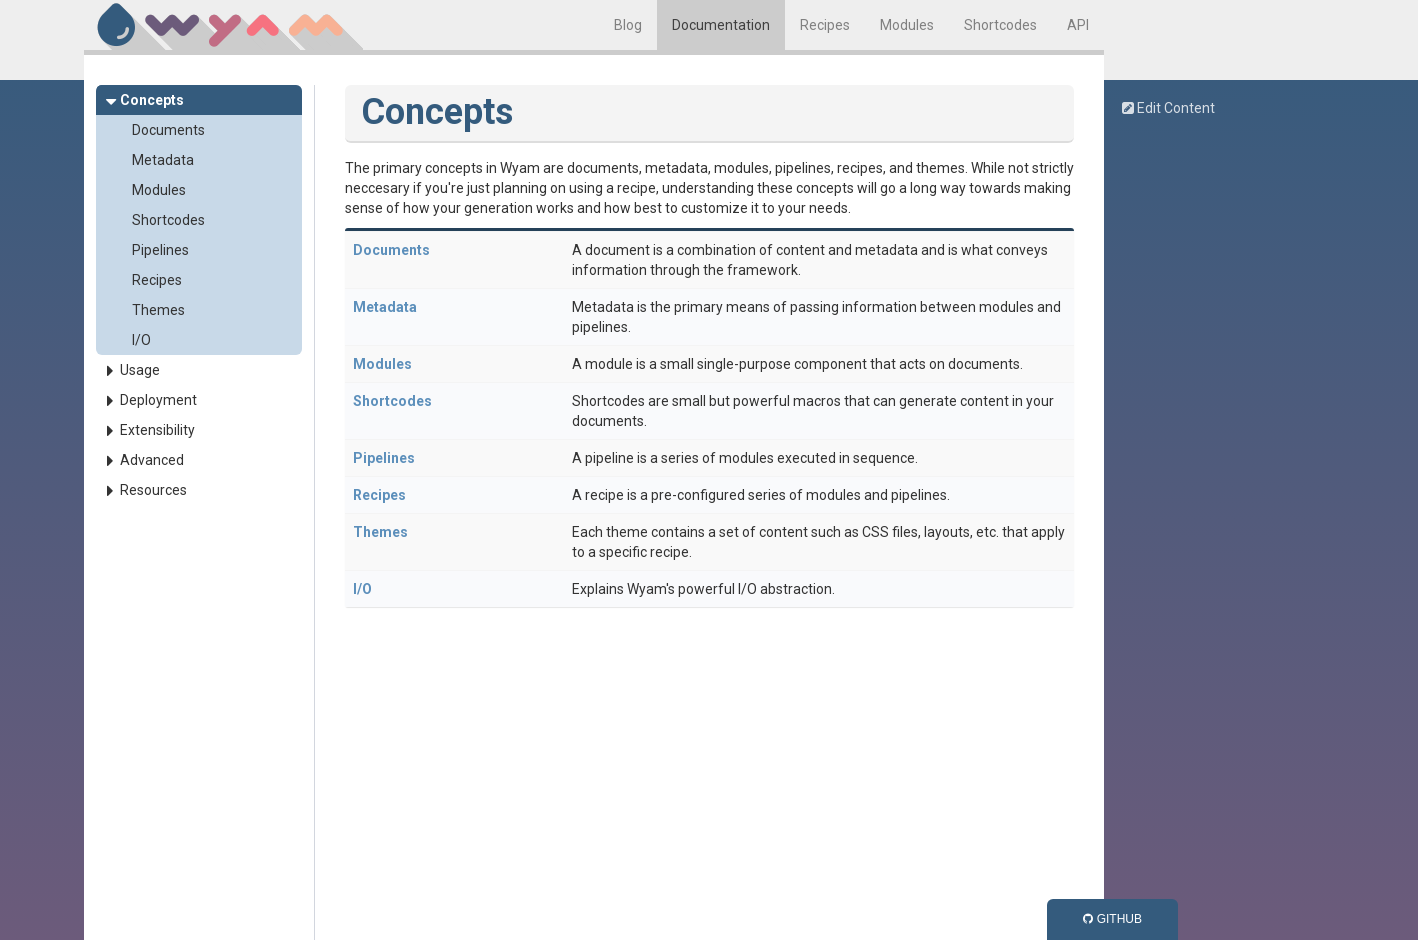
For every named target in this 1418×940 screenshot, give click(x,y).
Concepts (152, 100)
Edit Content (1168, 108)
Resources (153, 490)
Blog (628, 25)
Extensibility (157, 430)
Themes (158, 310)
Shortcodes (1000, 25)
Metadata (163, 160)
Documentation (721, 25)
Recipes (825, 25)
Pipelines (160, 250)
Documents (168, 130)
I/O (141, 340)
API (1078, 25)
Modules (907, 25)
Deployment (158, 400)
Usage (140, 370)
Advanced (152, 460)
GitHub (1112, 919)
